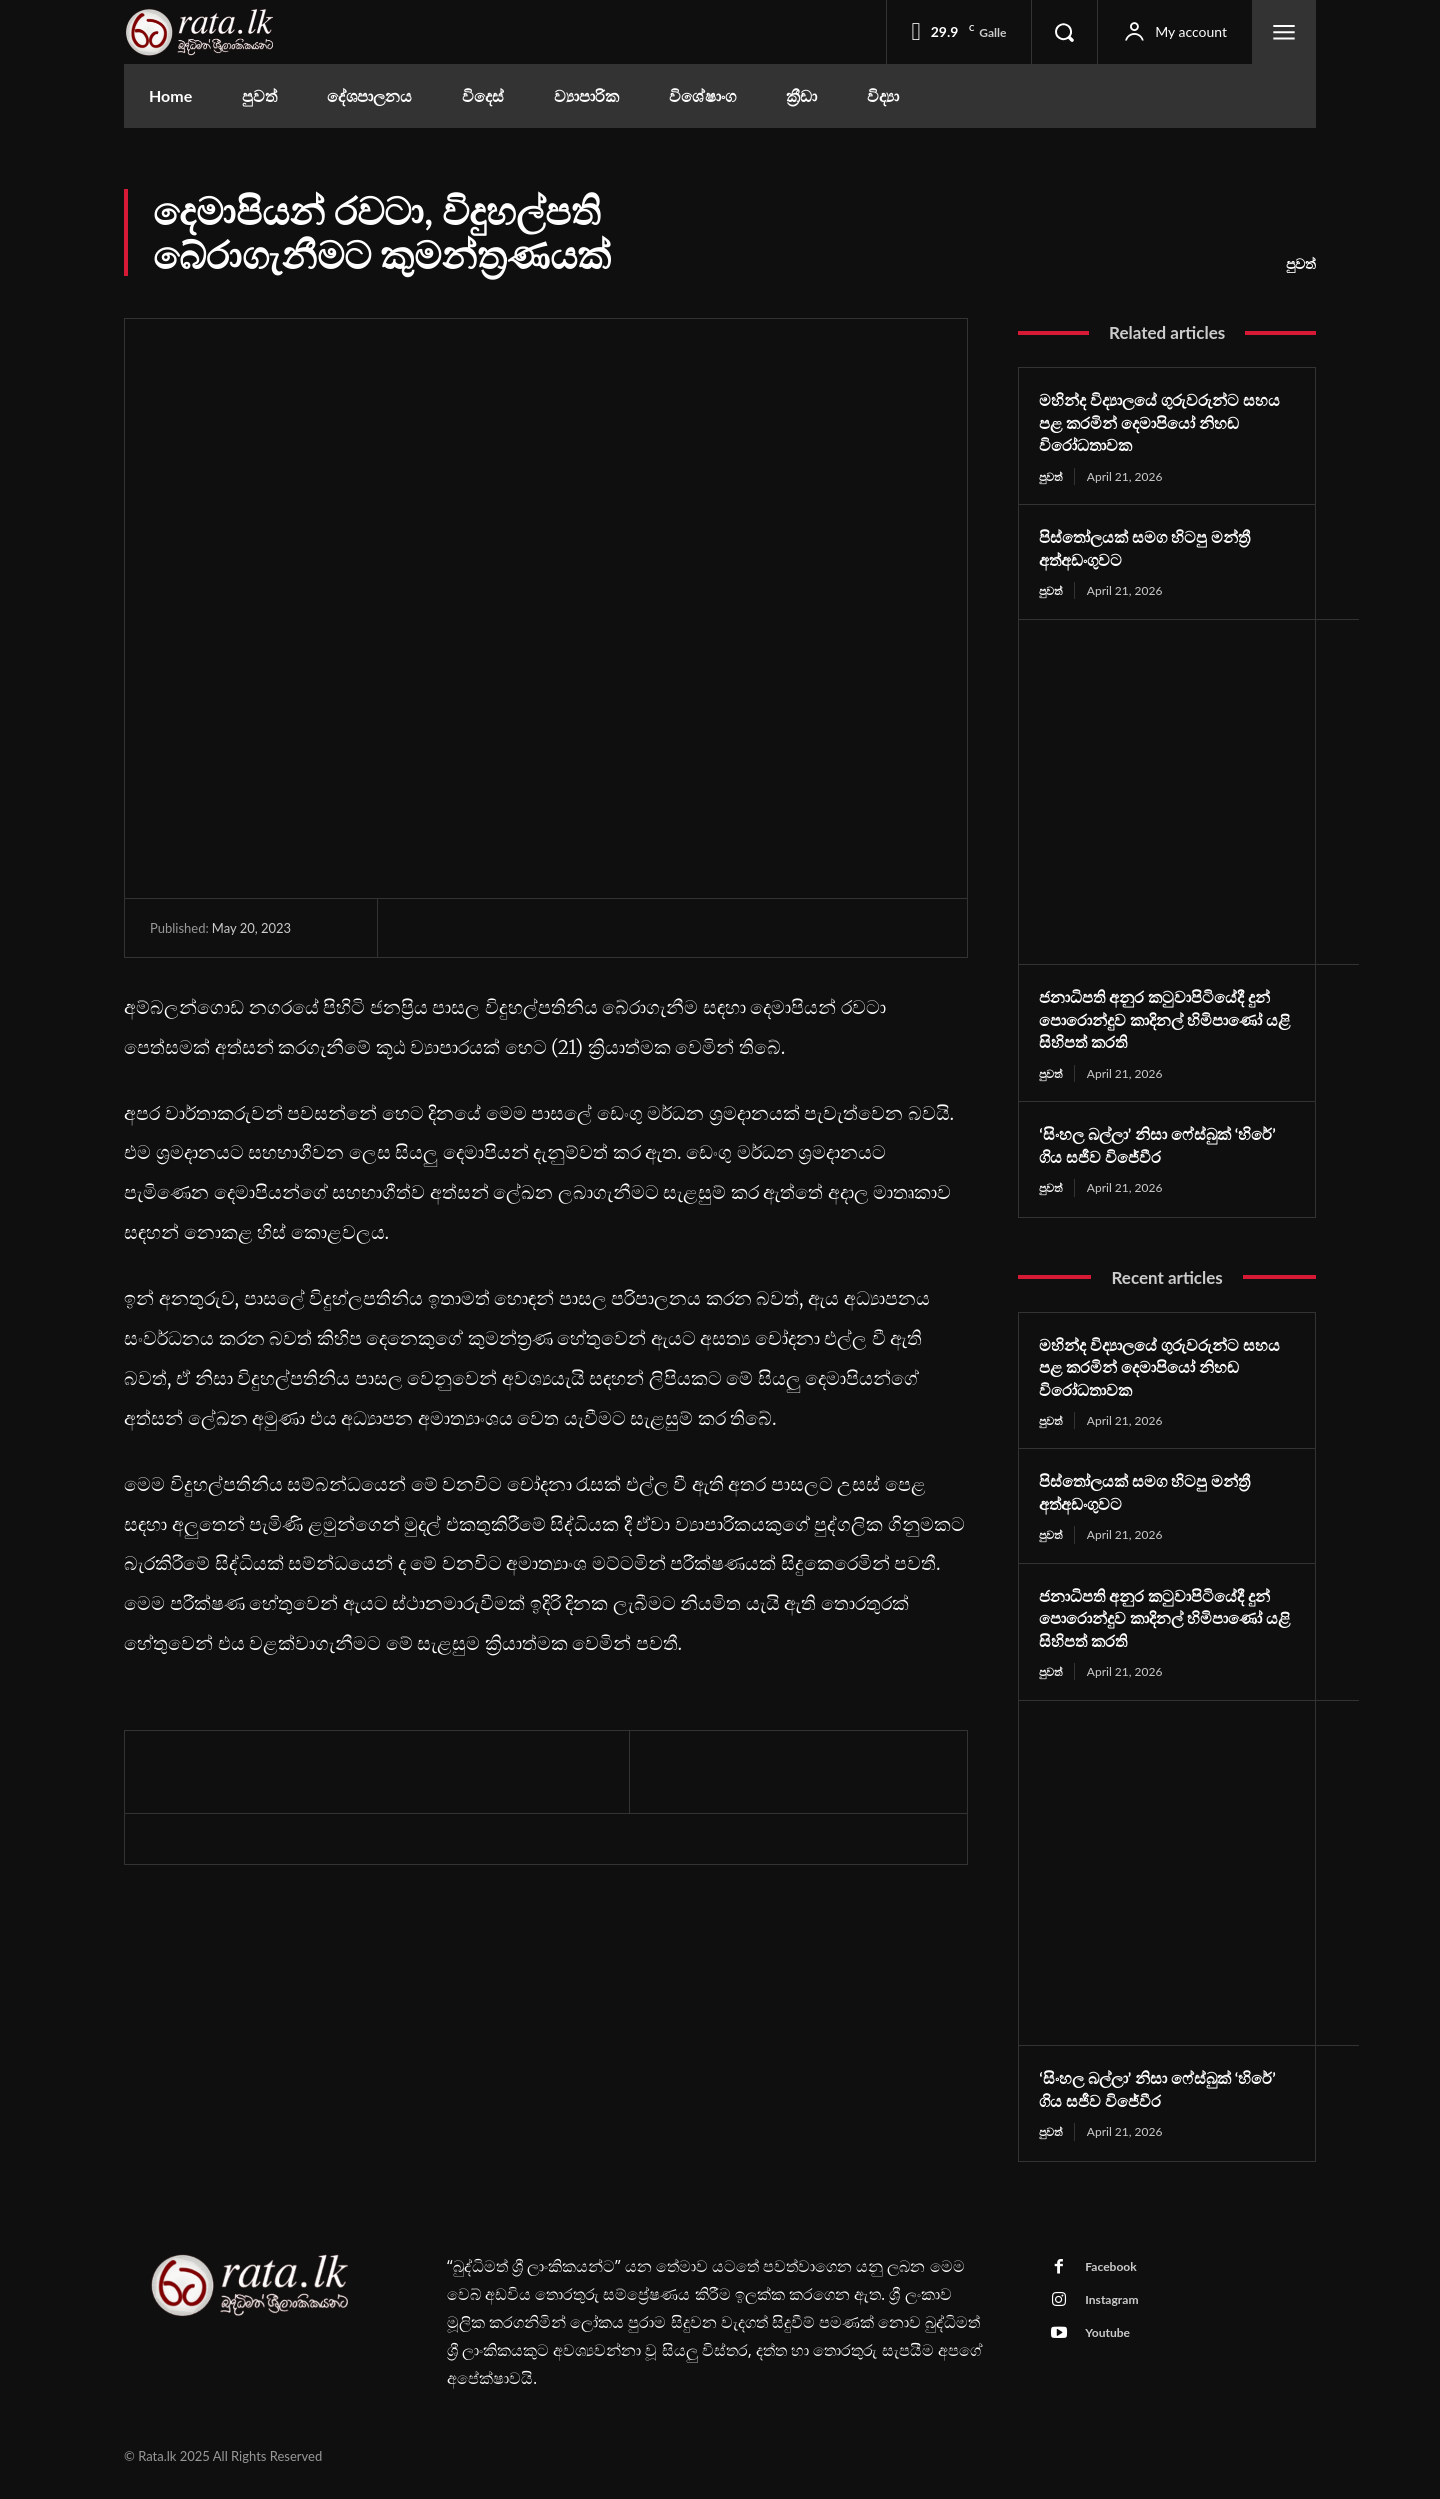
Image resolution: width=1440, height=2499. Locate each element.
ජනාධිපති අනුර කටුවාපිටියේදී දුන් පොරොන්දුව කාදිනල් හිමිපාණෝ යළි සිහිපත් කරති (1153, 1021)
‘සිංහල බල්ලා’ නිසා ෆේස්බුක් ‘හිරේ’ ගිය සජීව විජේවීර (1147, 1148)
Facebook (1116, 2278)
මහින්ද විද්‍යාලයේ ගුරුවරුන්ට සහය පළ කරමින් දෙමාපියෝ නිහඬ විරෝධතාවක (1151, 421)
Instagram (1117, 2315)
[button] (1064, 32)
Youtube (1113, 2352)
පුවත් (1301, 264)
